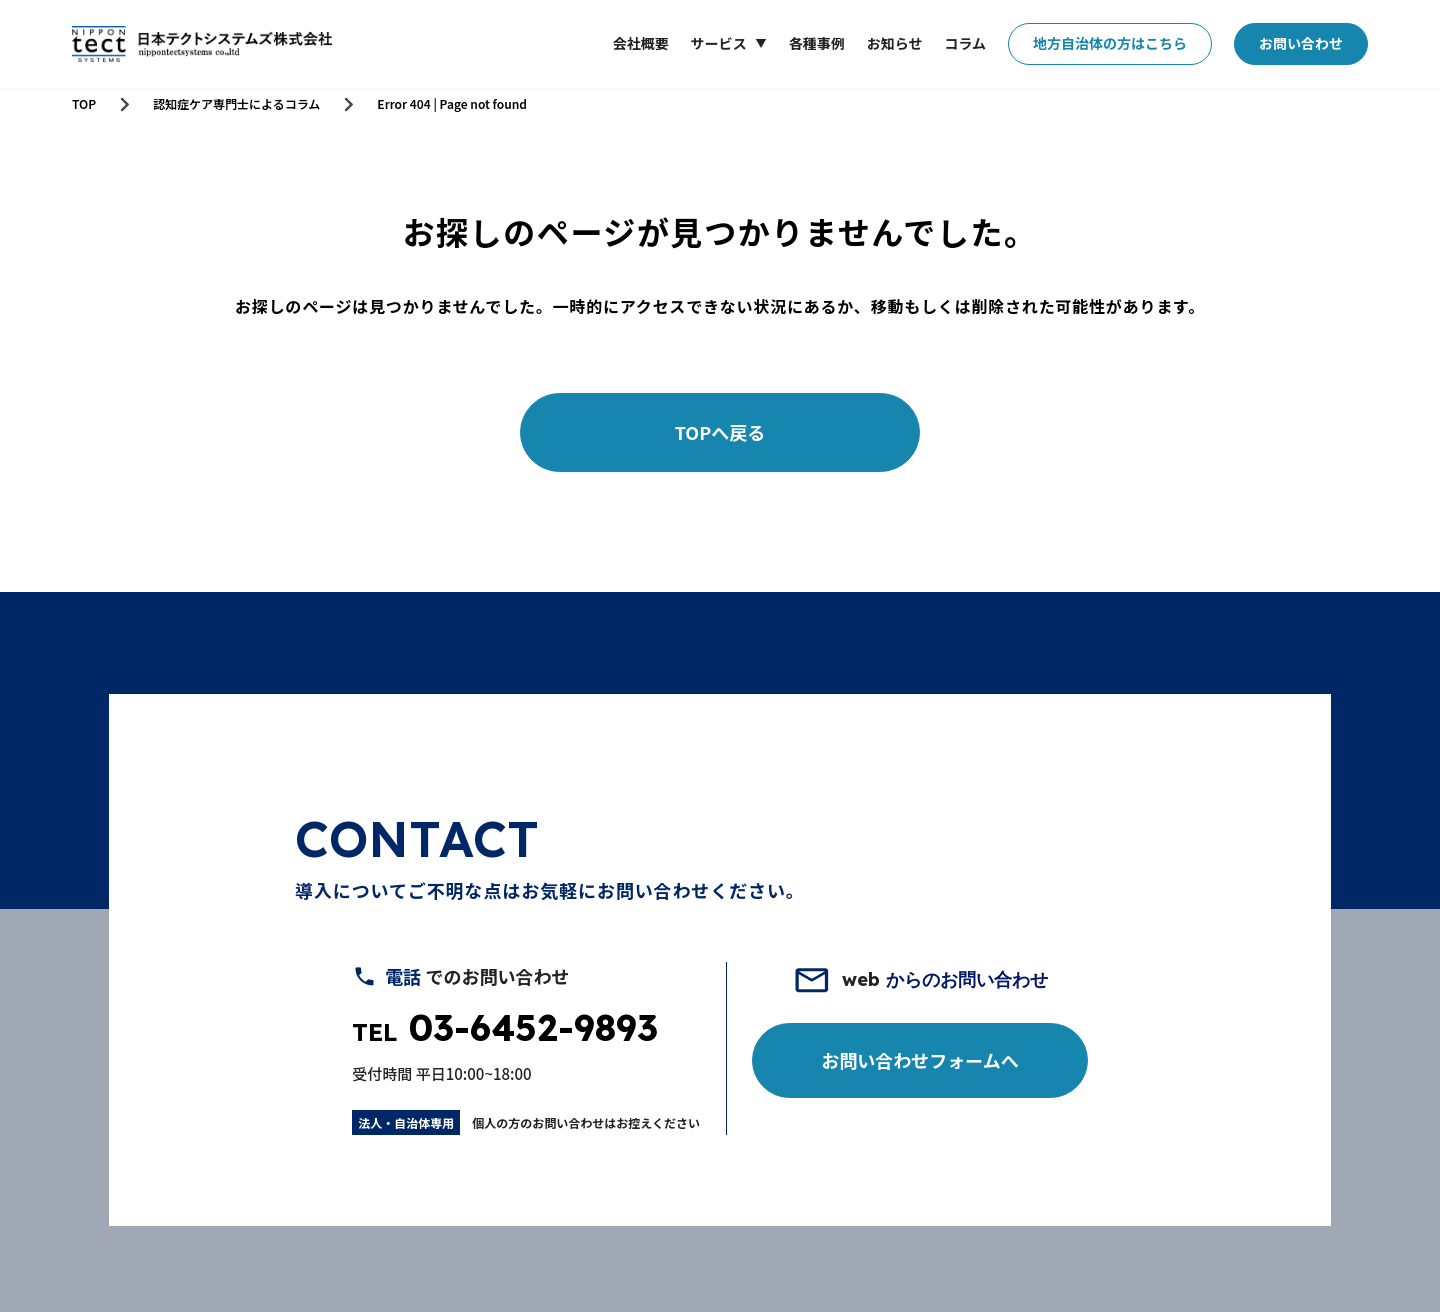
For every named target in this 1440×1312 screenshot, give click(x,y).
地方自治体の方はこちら (1110, 43)
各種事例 (817, 43)
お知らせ (895, 43)
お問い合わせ (1301, 43)
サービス (719, 43)
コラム (965, 43)
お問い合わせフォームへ (919, 1060)
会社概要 (641, 43)
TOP (84, 104)
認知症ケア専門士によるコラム (236, 104)
